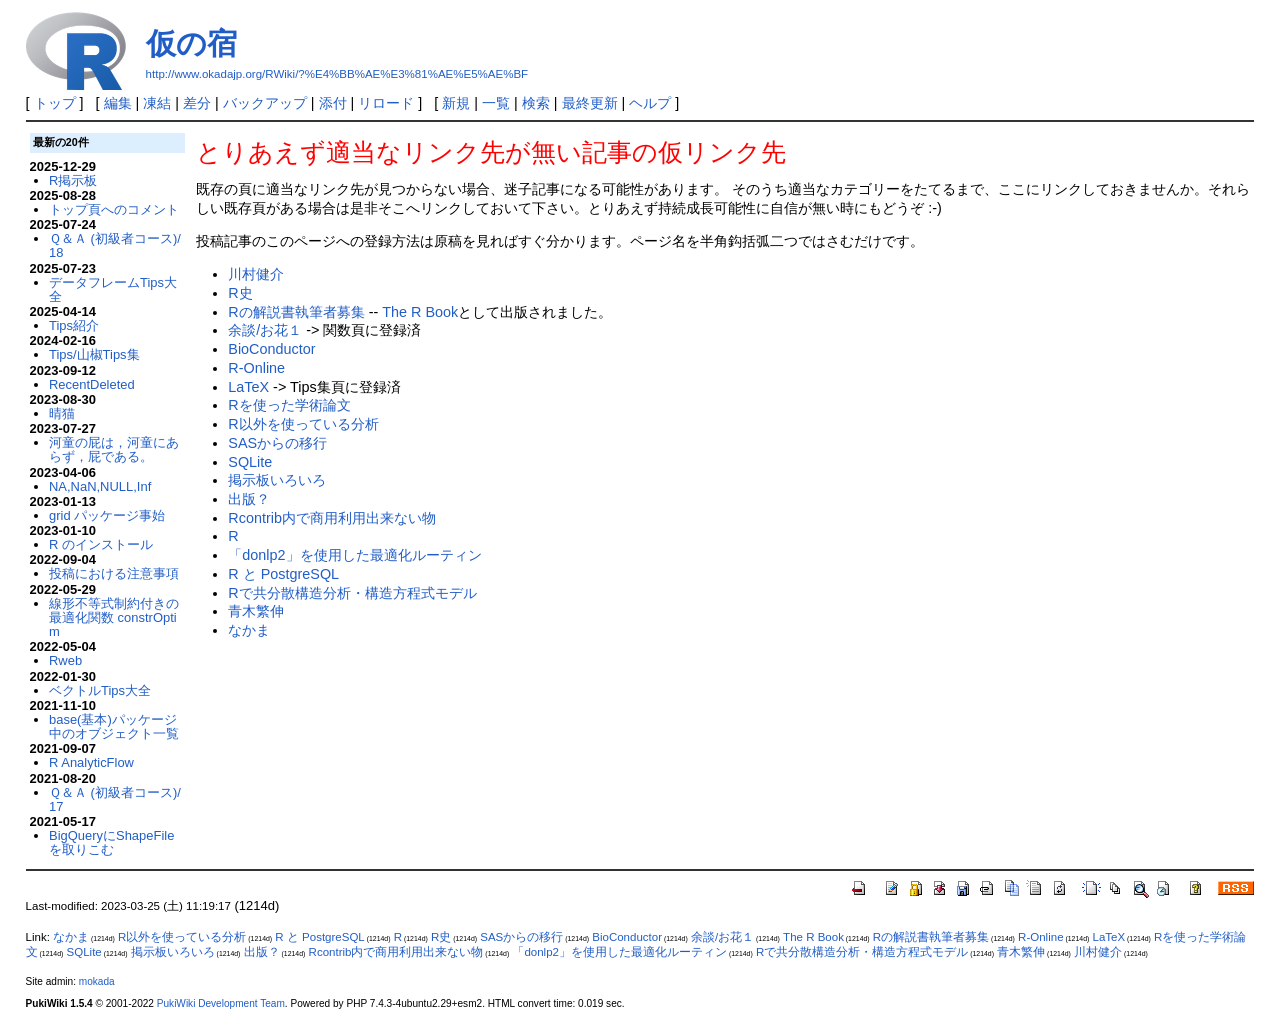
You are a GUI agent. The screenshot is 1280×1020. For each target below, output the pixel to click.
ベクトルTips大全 (100, 690)
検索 (536, 103)
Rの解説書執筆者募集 (296, 312)
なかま (249, 630)
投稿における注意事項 (114, 573)
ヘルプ (650, 103)
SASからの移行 (277, 443)
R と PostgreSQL (283, 574)
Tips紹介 (74, 325)
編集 (118, 103)
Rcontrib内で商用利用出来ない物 (332, 518)
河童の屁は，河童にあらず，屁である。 (114, 449)
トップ (55, 103)
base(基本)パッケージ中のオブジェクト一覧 (114, 726)
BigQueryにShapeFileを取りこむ (111, 842)
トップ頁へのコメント (114, 209)
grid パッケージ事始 (107, 515)
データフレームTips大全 (113, 289)
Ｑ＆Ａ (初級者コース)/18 (115, 245)
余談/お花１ (265, 330)
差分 (197, 103)
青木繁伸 (256, 611)
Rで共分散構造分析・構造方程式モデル (352, 593)
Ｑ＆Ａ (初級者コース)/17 (115, 799)
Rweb (65, 660)
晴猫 (62, 413)
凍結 (157, 103)
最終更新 (590, 103)
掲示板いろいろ (277, 480)
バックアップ (265, 103)
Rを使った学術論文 (289, 405)
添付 (333, 103)
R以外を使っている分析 (303, 424)
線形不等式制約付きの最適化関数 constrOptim (114, 618)
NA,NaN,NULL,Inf (100, 486)
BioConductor (271, 349)
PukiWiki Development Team (221, 1003)
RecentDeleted (92, 384)
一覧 (496, 103)
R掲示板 (73, 180)
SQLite (250, 462)
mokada (97, 981)
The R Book (420, 312)
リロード (386, 103)
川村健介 (256, 274)
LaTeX (248, 387)
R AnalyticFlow (91, 762)
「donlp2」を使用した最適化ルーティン (354, 555)
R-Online (256, 368)
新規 (456, 103)
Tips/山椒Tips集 (94, 354)
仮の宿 (191, 43)
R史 (240, 293)
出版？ (249, 499)
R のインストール (101, 544)
